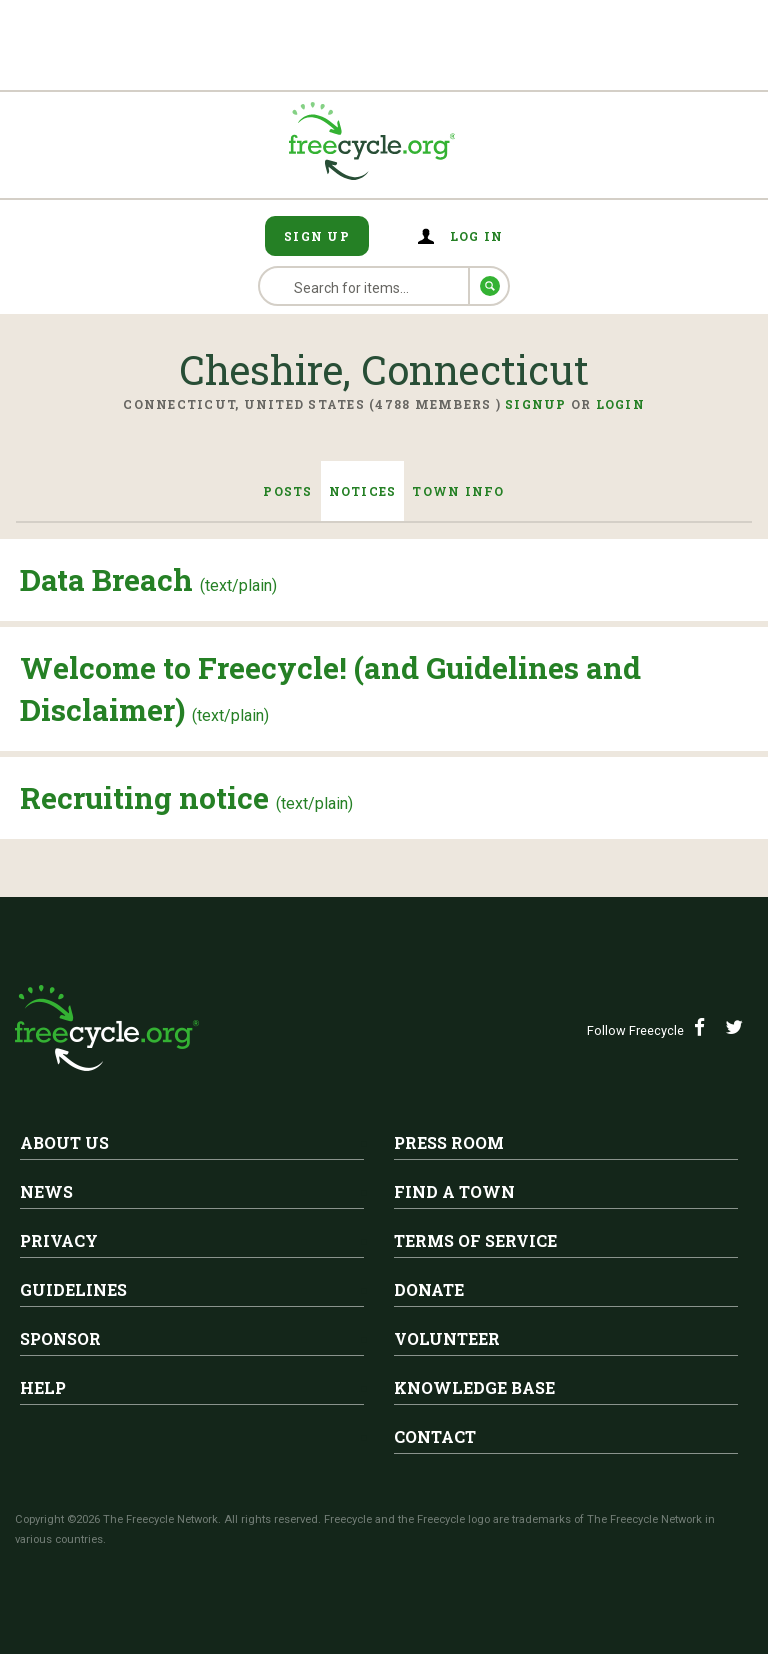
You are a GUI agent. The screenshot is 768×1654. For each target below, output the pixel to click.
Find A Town (454, 1191)
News (46, 1191)
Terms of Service (475, 1240)
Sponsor (60, 1338)
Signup (536, 404)
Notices (363, 491)
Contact (435, 1436)
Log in (477, 236)
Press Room (449, 1142)
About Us (64, 1142)
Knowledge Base (474, 1387)
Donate (429, 1289)
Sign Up (317, 236)
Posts (287, 491)
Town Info (458, 491)
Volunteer (447, 1338)
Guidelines (73, 1289)
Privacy (59, 1240)
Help (43, 1387)
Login (620, 404)
